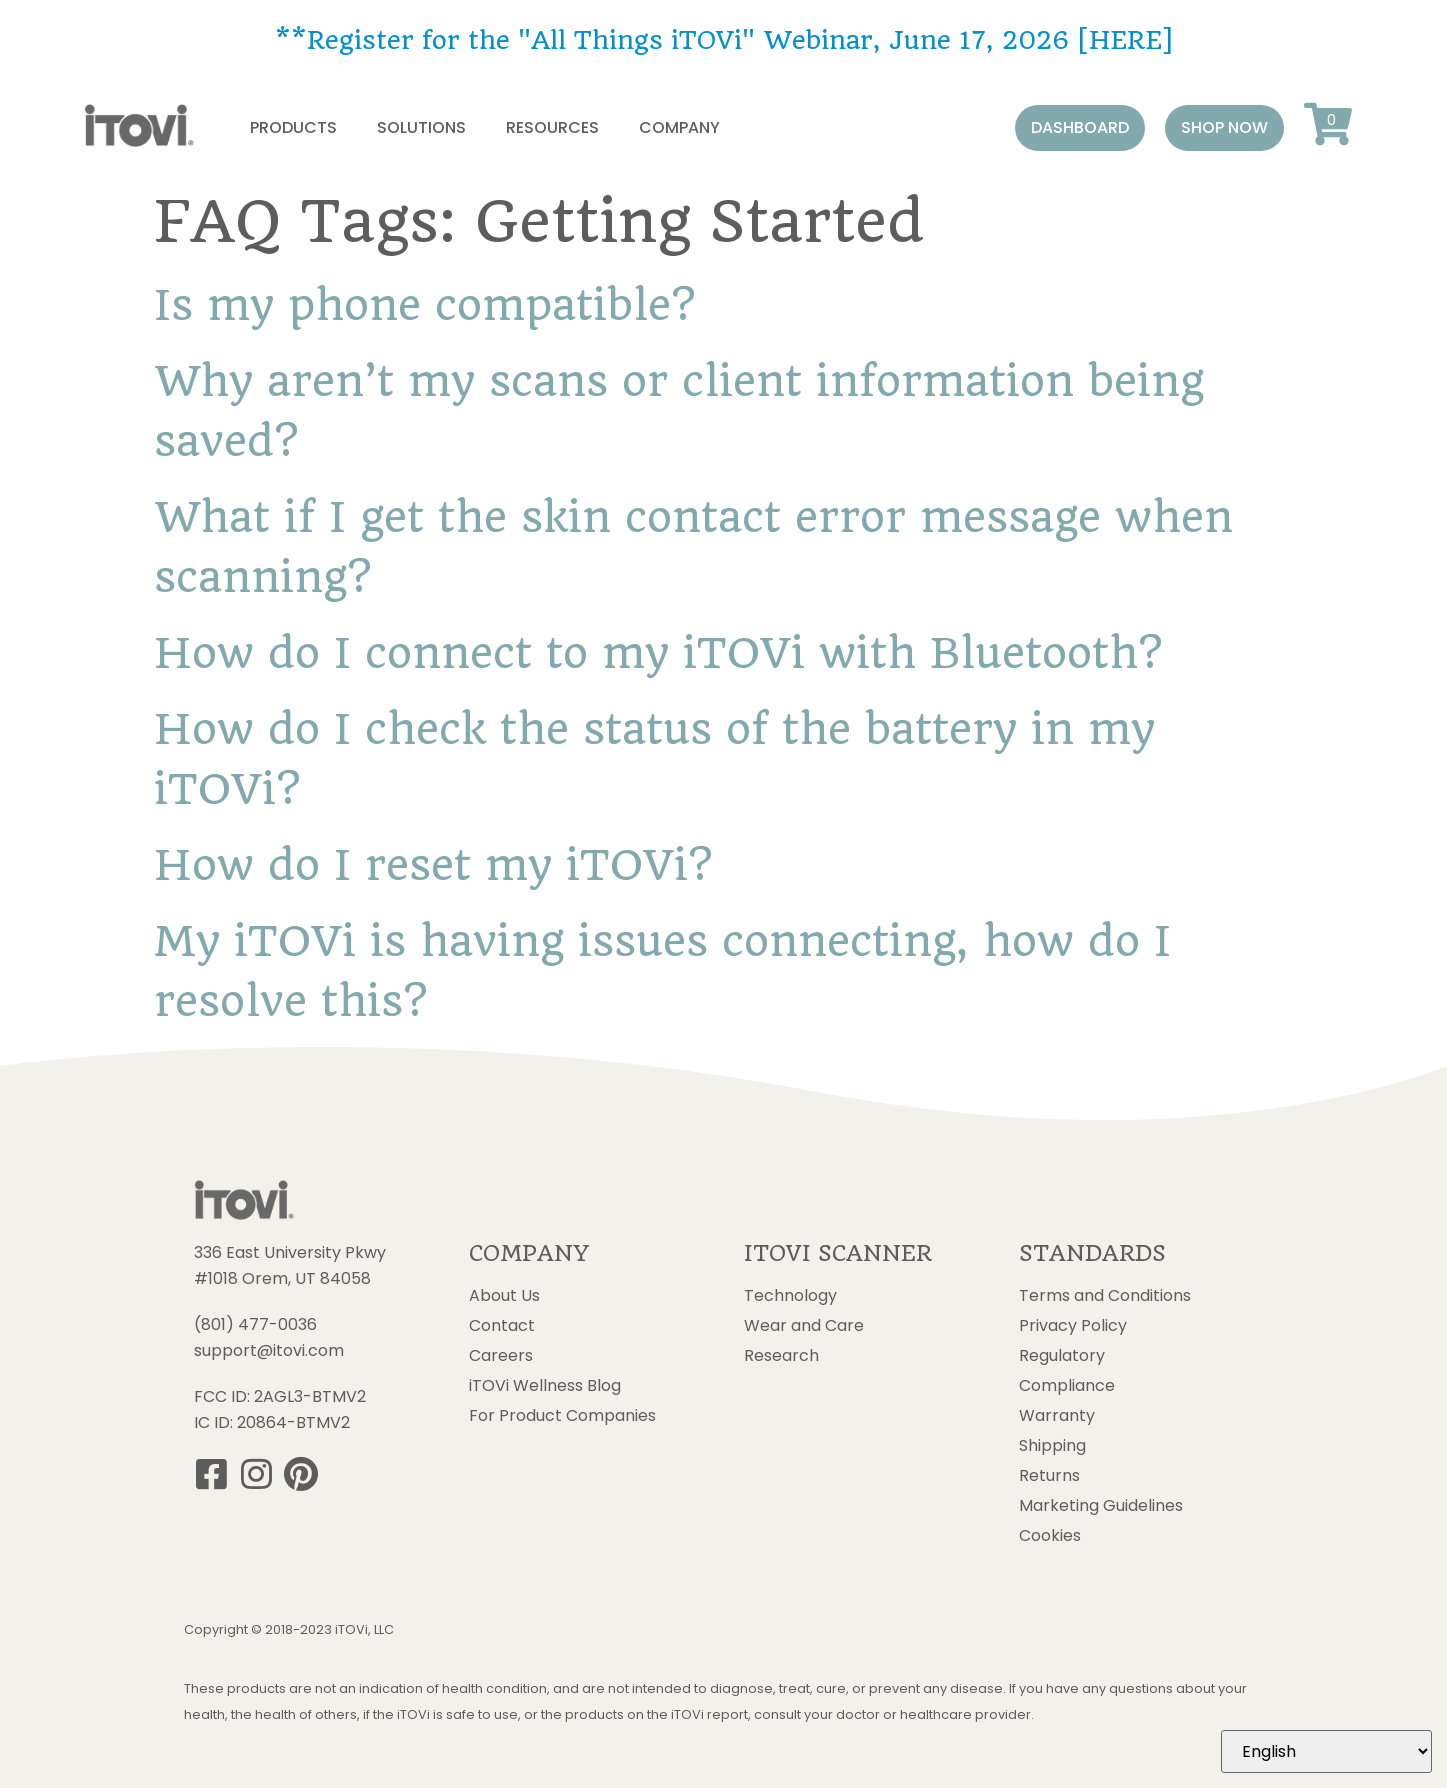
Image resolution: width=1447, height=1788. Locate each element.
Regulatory (1062, 1356)
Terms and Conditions (1105, 1296)
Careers (501, 1356)
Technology (790, 1296)
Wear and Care (804, 1326)
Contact (502, 1326)
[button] (1080, 128)
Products (293, 127)
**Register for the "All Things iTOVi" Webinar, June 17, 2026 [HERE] (723, 40)
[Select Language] (1326, 1751)
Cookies (1050, 1536)
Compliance (1067, 1386)
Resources (552, 127)
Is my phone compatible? (424, 305)
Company (679, 127)
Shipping (1052, 1446)
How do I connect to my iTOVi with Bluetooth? (658, 653)
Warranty (1057, 1416)
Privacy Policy (1073, 1326)
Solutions (421, 127)
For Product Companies (562, 1416)
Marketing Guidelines (1101, 1506)
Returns (1049, 1476)
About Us (504, 1296)
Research (781, 1356)
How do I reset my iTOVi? (433, 865)
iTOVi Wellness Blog (545, 1386)
